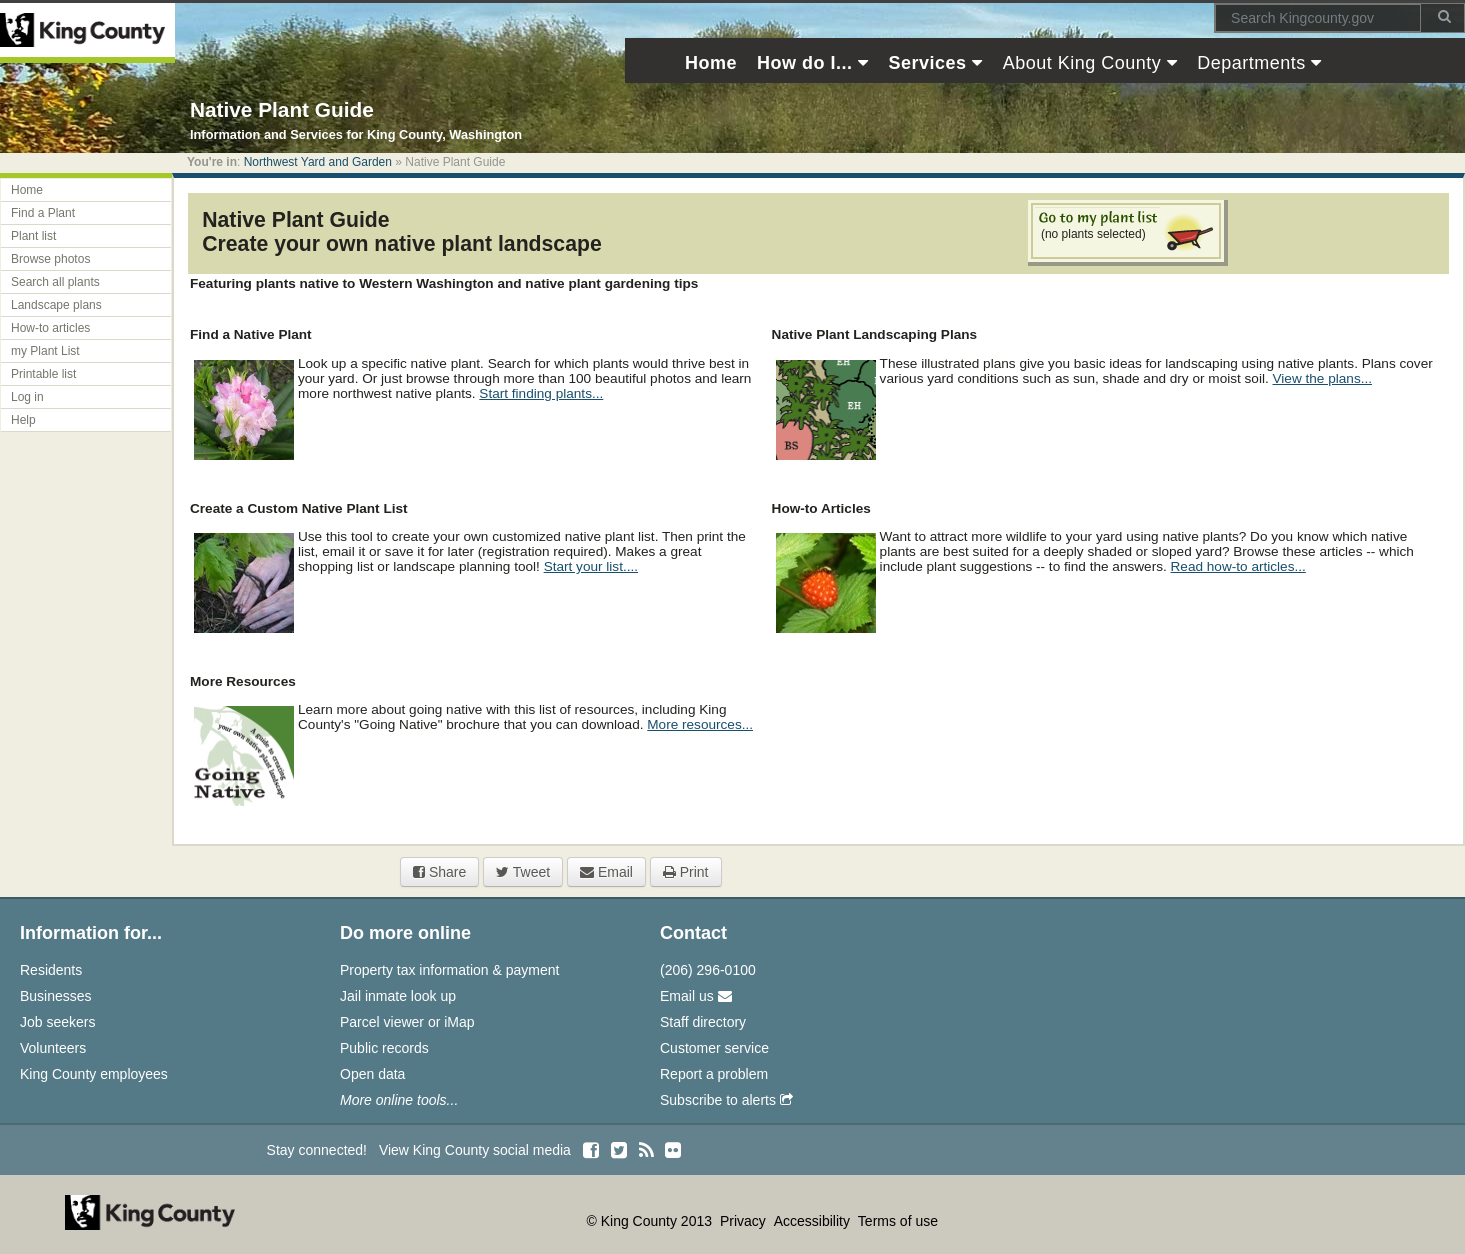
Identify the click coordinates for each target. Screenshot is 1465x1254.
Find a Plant (43, 213)
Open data (372, 1074)
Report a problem (714, 1074)
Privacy (745, 1221)
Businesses (56, 996)
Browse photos (50, 259)
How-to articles (50, 328)
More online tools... (399, 1100)
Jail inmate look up (398, 996)
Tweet (523, 872)
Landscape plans (56, 305)
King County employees (94, 1074)
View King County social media (475, 1150)
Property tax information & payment (449, 970)
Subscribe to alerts (726, 1100)
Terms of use (898, 1221)
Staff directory (703, 1022)
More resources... (700, 724)
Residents (51, 970)
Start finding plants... (541, 393)
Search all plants (55, 282)
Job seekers (57, 1022)
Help (23, 420)
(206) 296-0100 (708, 970)
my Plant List (45, 351)
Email (606, 872)
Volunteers (53, 1048)
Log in (27, 397)
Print (686, 872)
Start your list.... (591, 566)
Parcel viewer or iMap (407, 1022)
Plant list (33, 236)
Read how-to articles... (1238, 566)
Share (439, 872)
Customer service (714, 1048)
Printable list (43, 374)
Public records (384, 1048)
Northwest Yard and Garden (318, 162)
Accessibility (814, 1221)
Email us (696, 996)
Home (27, 190)
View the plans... (1323, 378)
